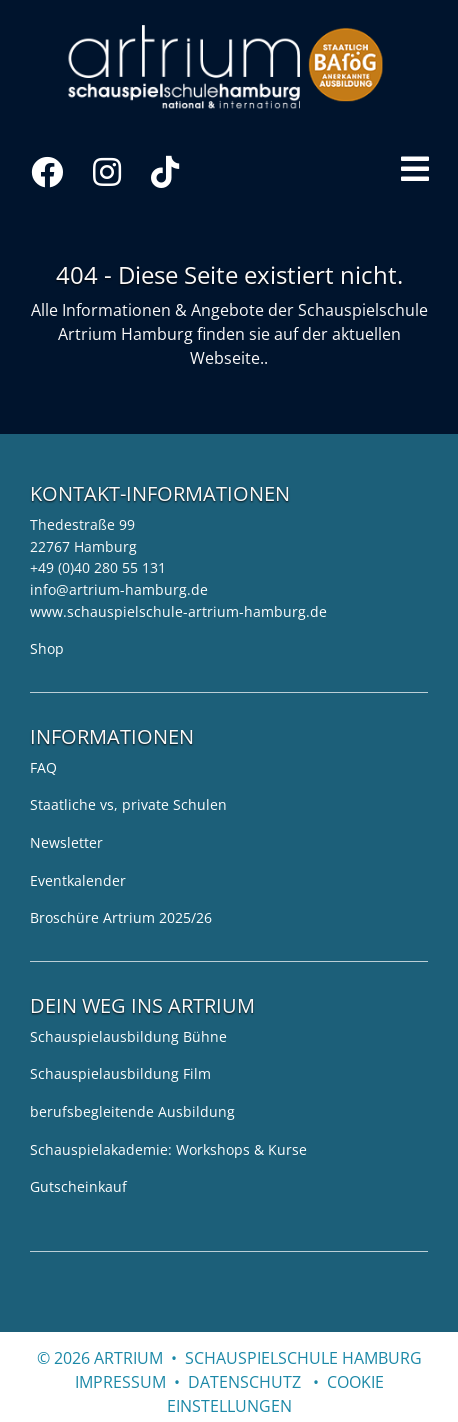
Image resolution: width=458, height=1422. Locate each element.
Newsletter (66, 842)
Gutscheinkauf (78, 1186)
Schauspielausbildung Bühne (128, 1036)
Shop (47, 648)
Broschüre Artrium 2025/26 (121, 917)
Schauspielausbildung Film (120, 1073)
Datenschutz (244, 1382)
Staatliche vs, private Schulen (128, 804)
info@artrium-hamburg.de (119, 589)
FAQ (43, 767)
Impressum (120, 1382)
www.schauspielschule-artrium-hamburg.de (178, 611)
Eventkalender (78, 880)
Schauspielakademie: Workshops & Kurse (168, 1149)
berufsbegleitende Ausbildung (132, 1111)
